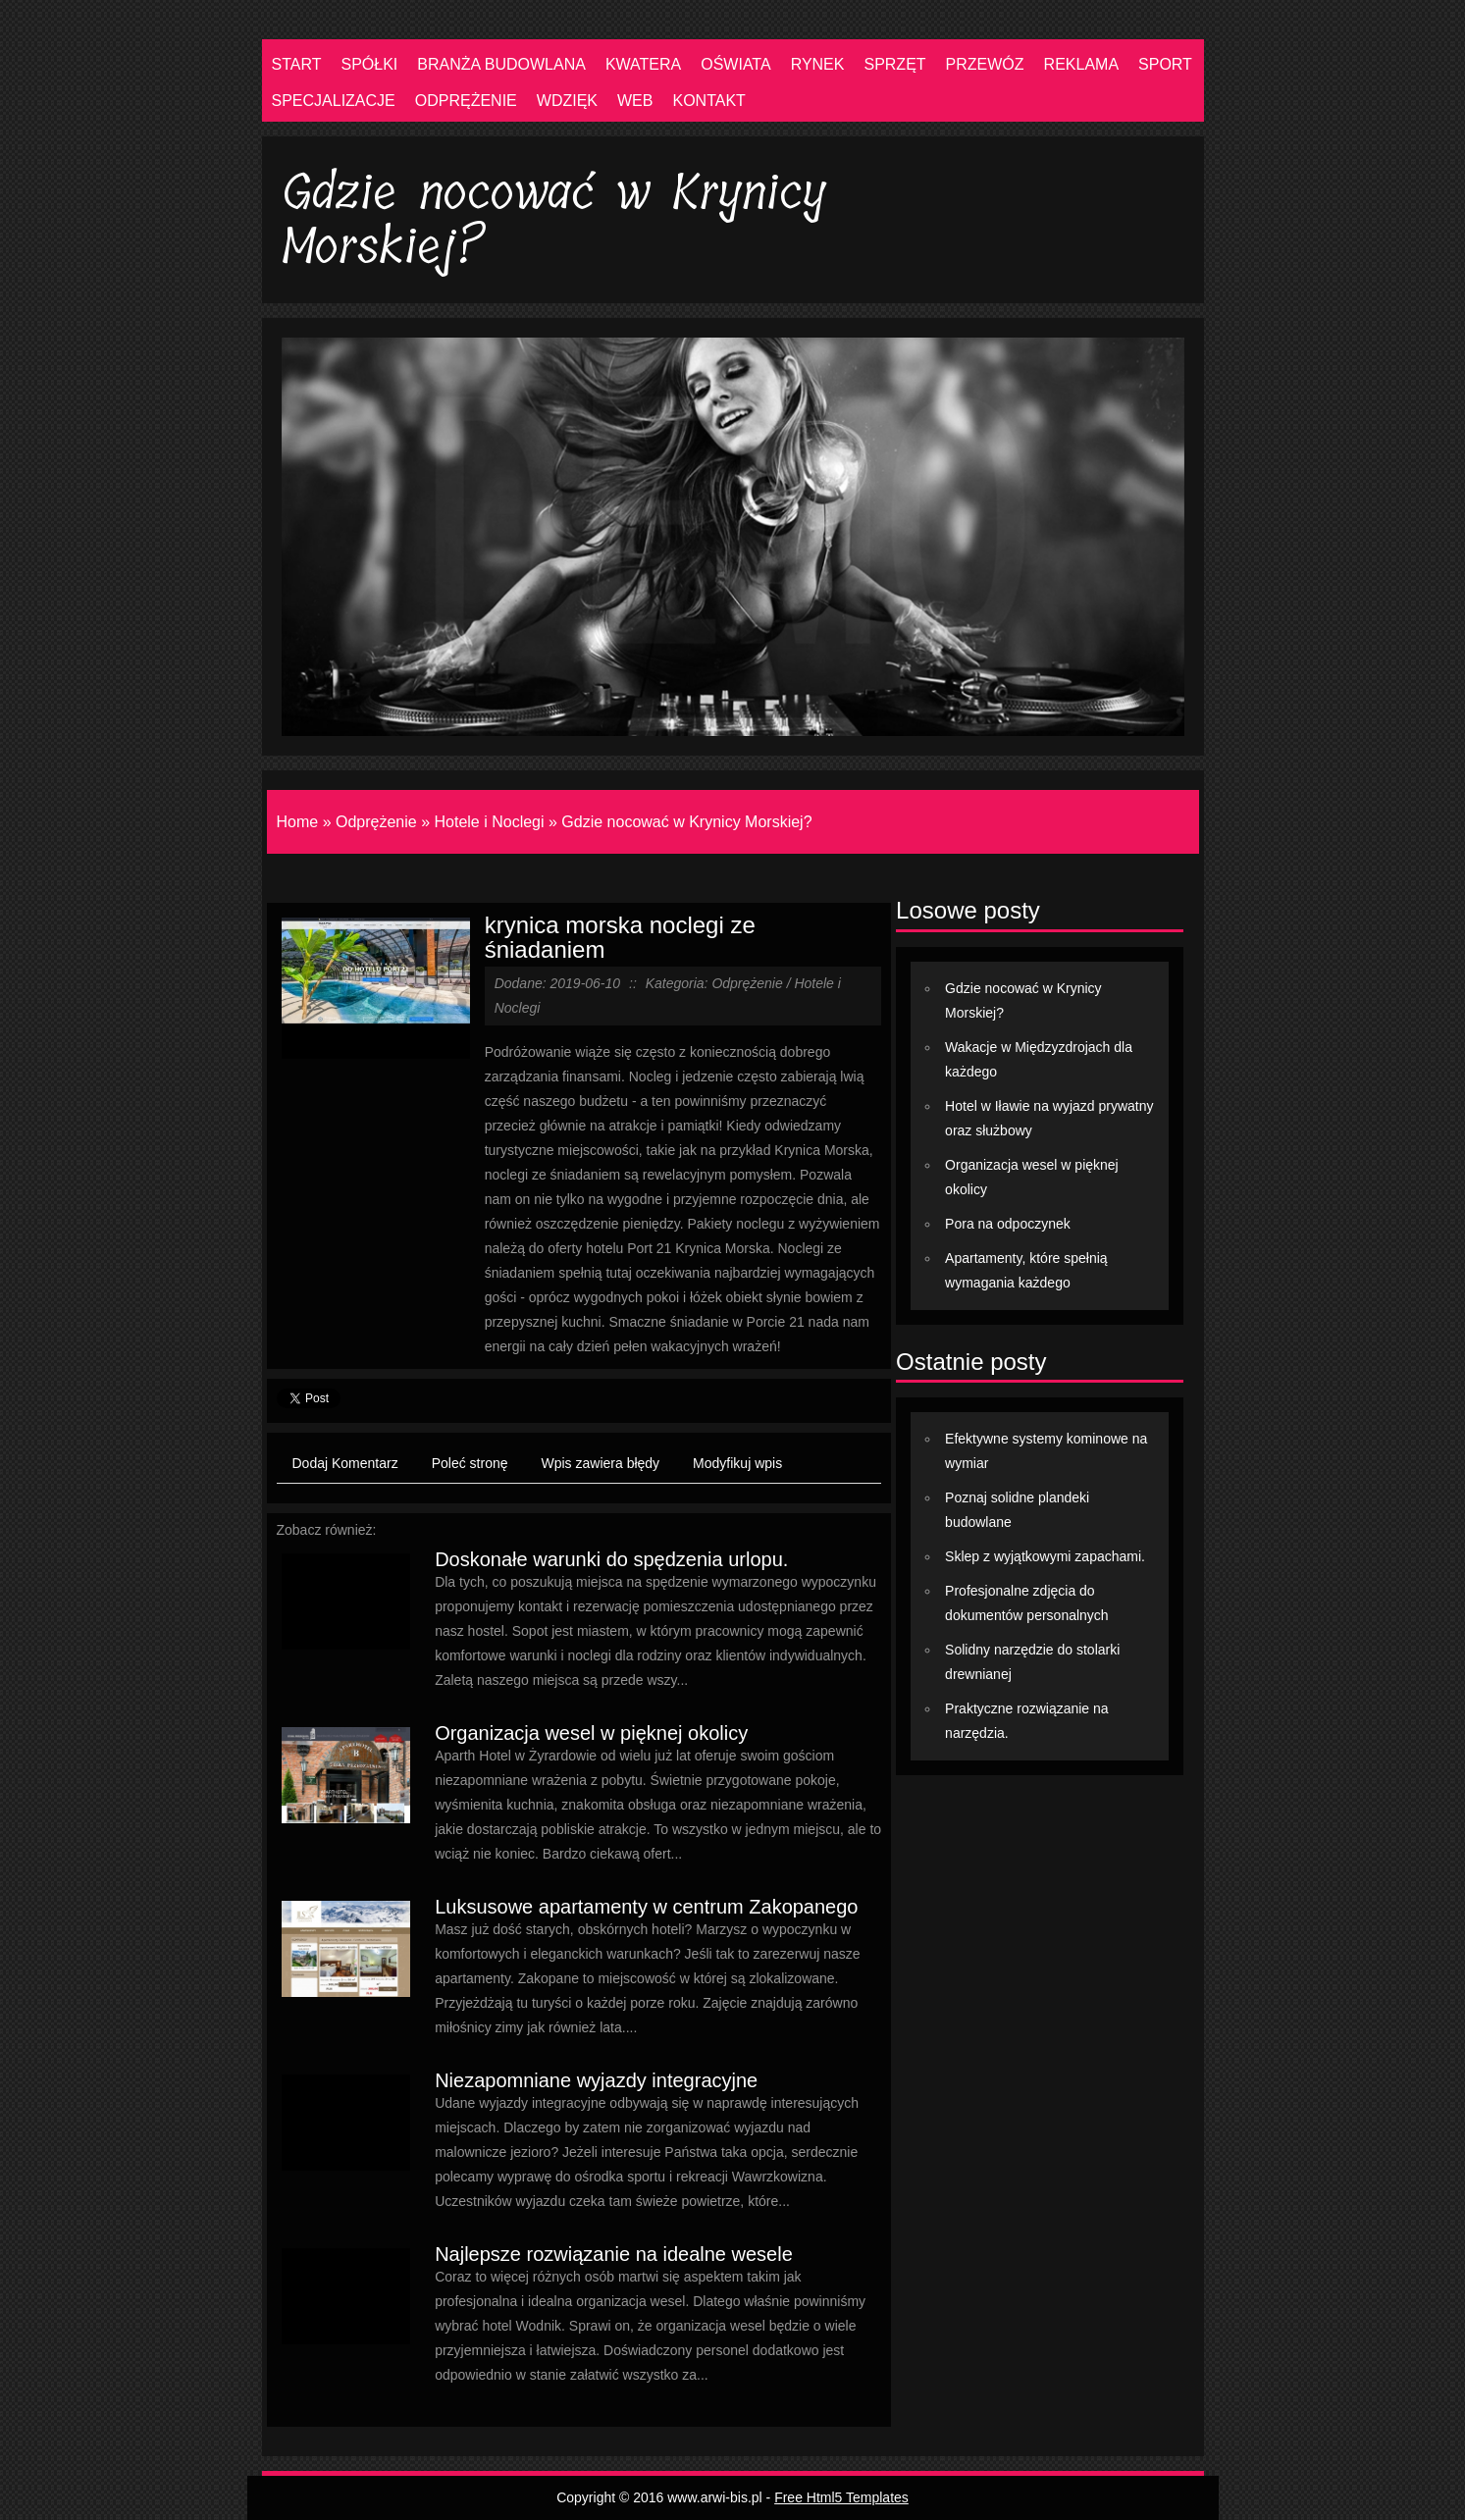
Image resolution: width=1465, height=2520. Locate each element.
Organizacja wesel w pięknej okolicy (591, 1733)
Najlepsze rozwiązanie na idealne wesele (614, 2254)
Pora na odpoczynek (1008, 1224)
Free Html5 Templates (841, 2497)
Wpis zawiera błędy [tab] (601, 1463)
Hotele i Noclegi (490, 822)
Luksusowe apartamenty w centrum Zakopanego (646, 1906)
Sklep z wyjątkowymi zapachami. (1045, 1556)
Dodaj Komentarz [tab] (345, 1463)
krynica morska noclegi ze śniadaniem (620, 937)
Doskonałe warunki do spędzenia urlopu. (611, 1559)
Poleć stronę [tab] (470, 1463)
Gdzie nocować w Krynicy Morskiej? (686, 822)
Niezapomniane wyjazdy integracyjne (596, 2080)
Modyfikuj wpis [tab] (737, 1463)
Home (298, 822)
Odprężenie (376, 822)
